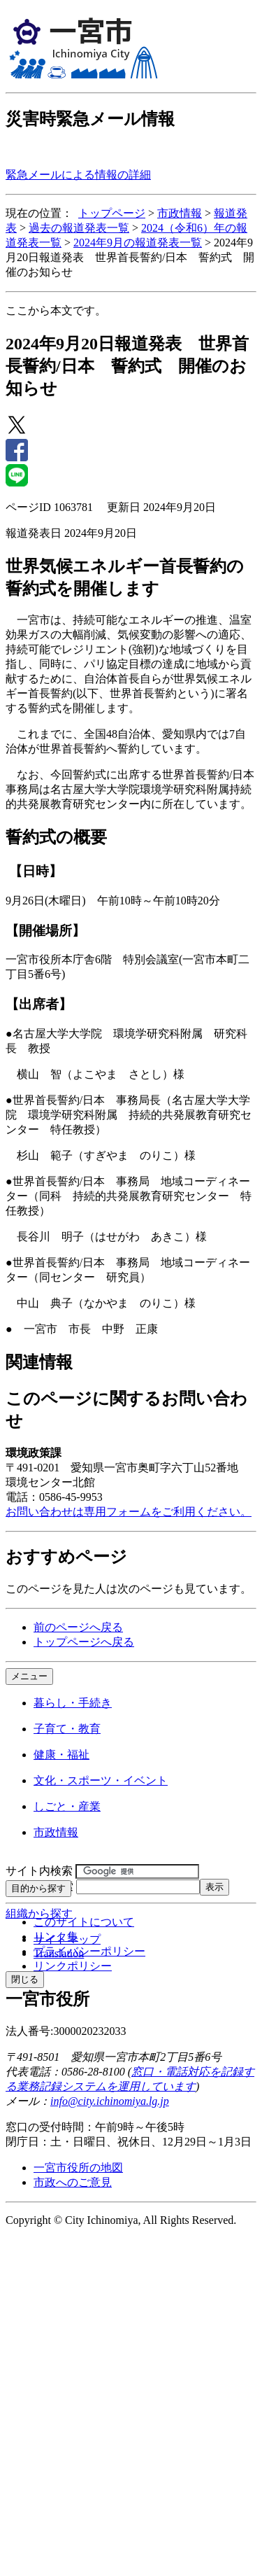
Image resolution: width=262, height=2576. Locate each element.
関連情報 (39, 1362)
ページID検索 (39, 1886)
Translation (59, 1953)
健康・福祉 (61, 1754)
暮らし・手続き (73, 1703)
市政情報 (179, 213)
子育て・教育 (67, 1729)
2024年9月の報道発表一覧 (137, 242)
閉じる (24, 1979)
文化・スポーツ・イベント (101, 1780)
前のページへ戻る (78, 1627)
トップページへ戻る (84, 1642)
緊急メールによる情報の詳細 (78, 175)
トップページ (111, 213)
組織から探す (39, 1913)
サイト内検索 (39, 1871)
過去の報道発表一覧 (79, 228)
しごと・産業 (67, 1806)
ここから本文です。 (56, 310)
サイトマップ (67, 1939)
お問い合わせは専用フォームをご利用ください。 (129, 1512)
